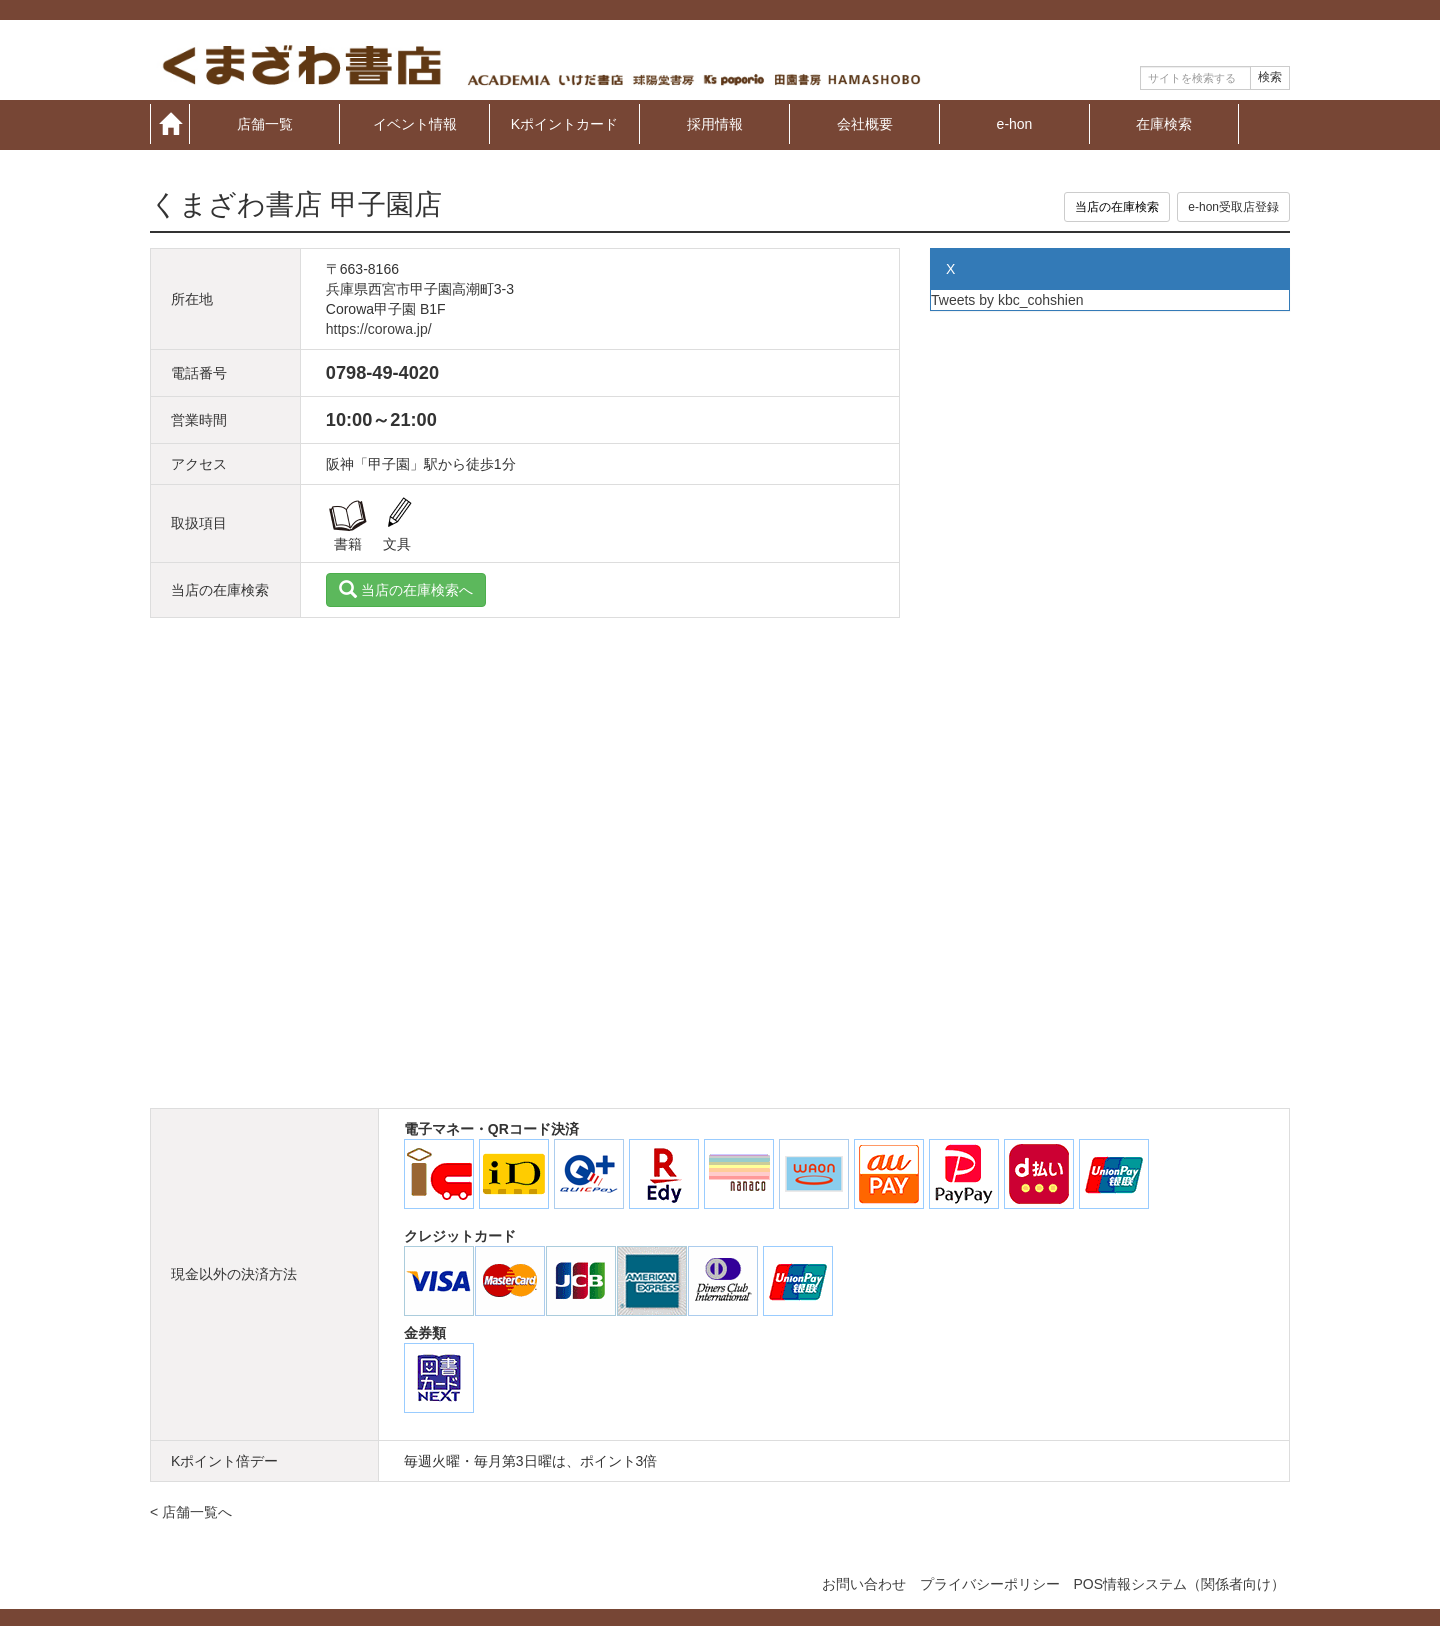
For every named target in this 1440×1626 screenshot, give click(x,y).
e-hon (1015, 123)
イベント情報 (415, 123)
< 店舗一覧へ (191, 1512)
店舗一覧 (265, 123)
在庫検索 (1164, 123)
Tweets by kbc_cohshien (1007, 300)
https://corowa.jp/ (379, 329)
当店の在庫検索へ (406, 590)
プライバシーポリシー (990, 1584)
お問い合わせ (864, 1584)
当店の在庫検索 (1117, 207)
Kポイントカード (564, 123)
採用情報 (715, 123)
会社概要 (865, 123)
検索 (1270, 77)
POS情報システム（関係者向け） (1179, 1584)
